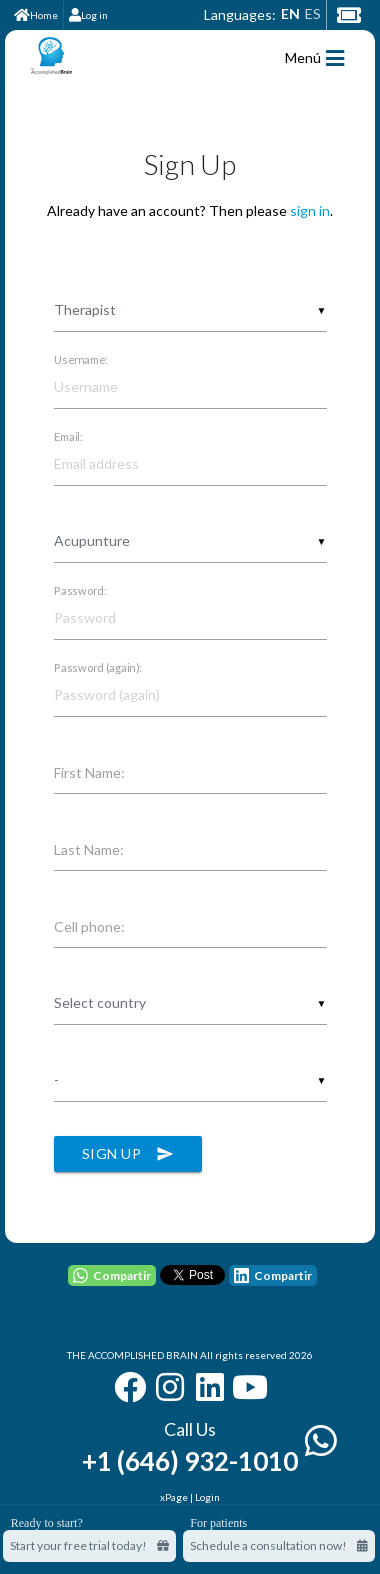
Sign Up (128, 1154)
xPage (175, 1497)
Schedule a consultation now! (279, 1545)
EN (290, 13)
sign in (310, 210)
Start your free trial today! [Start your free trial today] (89, 1545)
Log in (88, 15)
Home (36, 15)
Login (207, 1497)
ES (313, 13)
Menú (314, 58)
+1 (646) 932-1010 (190, 1461)
